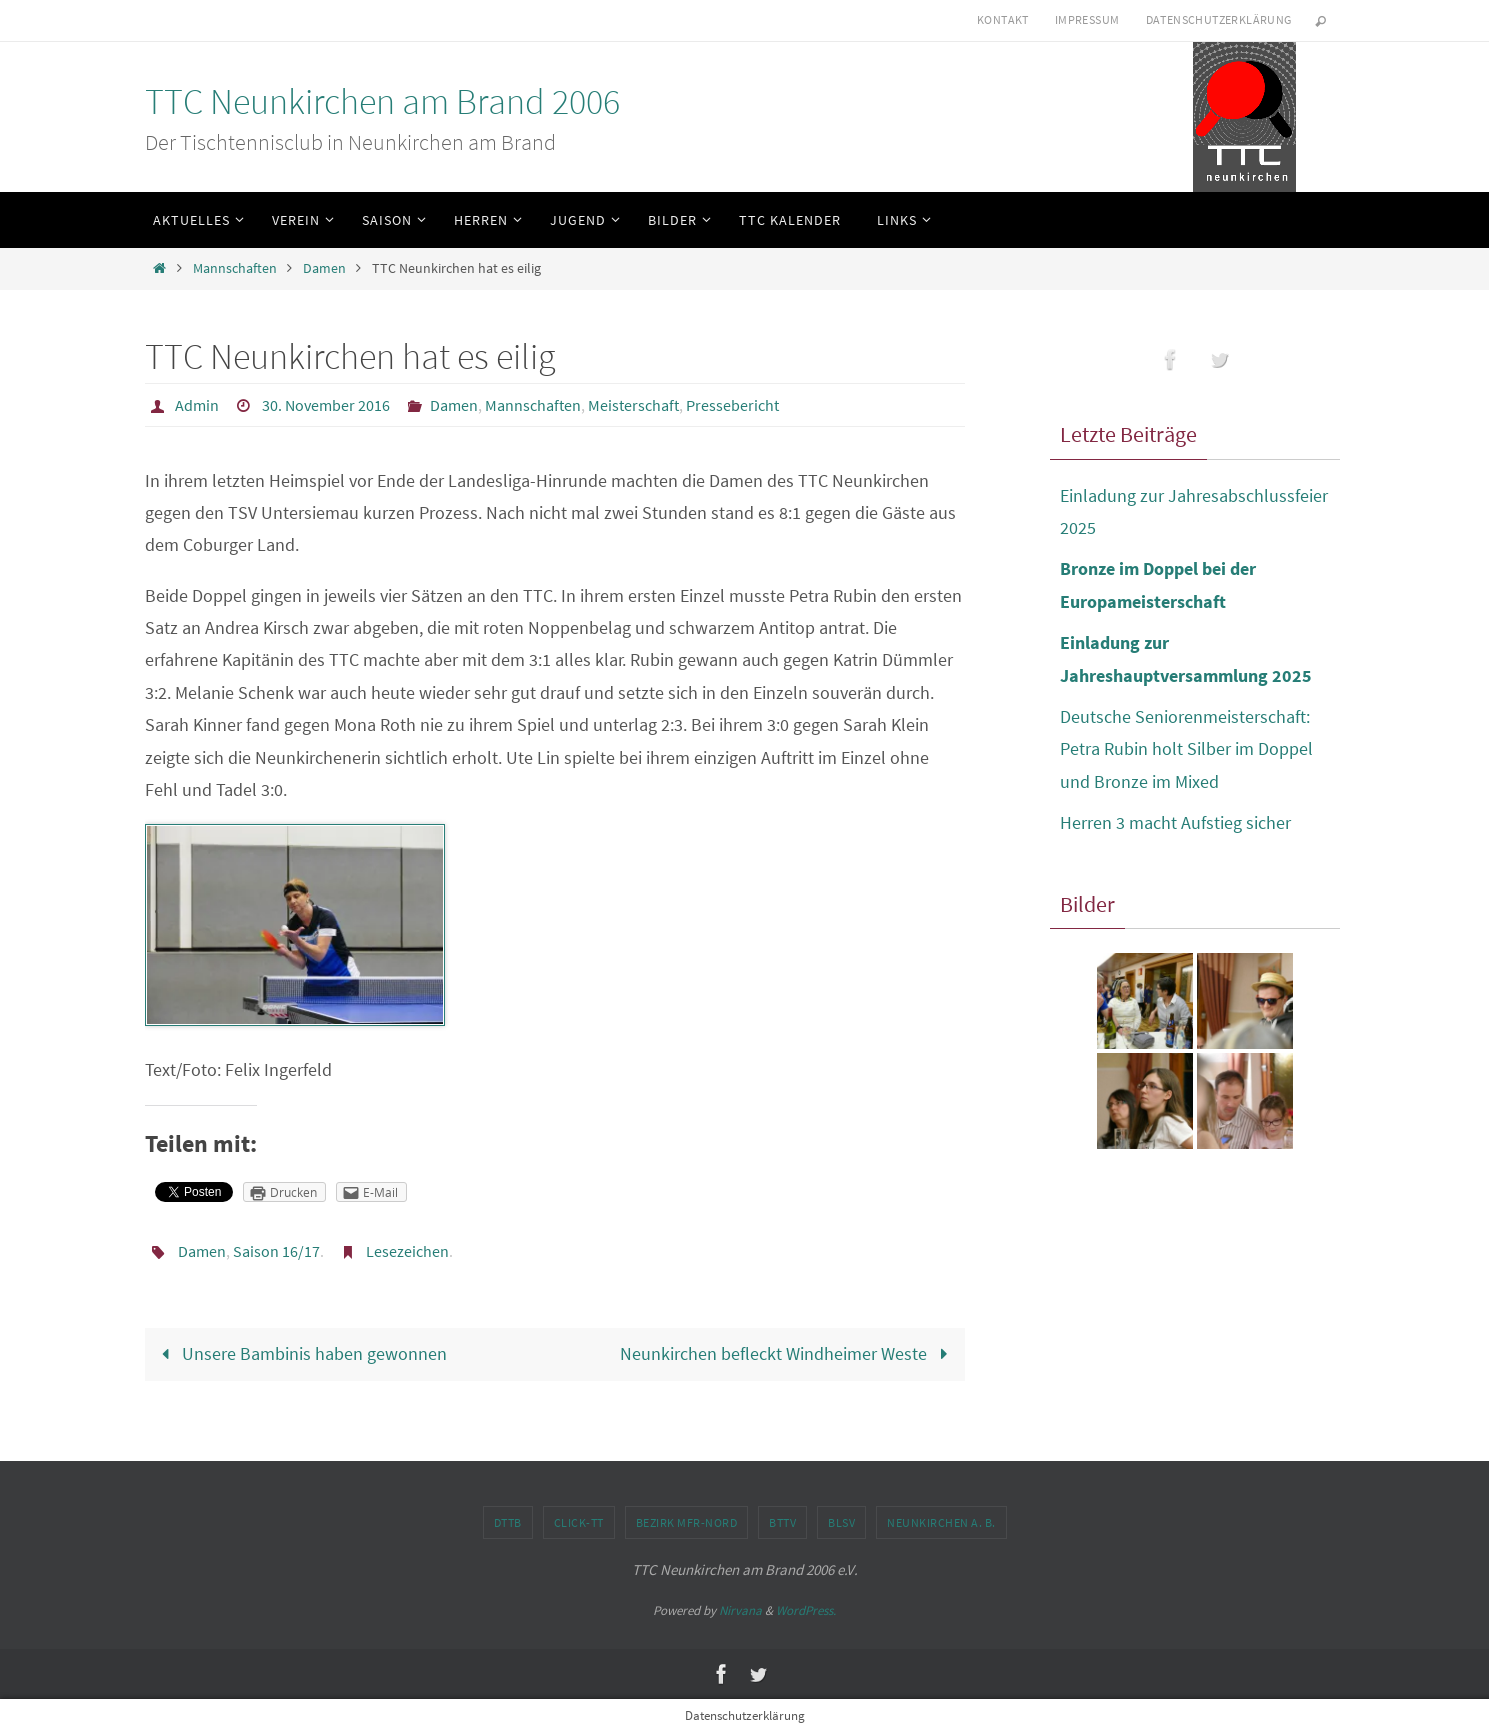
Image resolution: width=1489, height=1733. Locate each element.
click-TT (579, 1522)
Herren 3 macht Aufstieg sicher (1175, 822)
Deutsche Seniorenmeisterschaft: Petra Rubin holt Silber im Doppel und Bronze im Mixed (1186, 749)
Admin (197, 405)
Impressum (1087, 19)
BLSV (841, 1522)
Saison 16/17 (276, 1251)
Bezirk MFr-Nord (687, 1522)
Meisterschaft (633, 405)
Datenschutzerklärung (1219, 19)
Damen (324, 268)
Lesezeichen (407, 1251)
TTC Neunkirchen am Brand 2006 (382, 101)
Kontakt (1003, 19)
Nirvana (740, 1610)
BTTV (782, 1522)
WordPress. (806, 1610)
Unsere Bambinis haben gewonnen (300, 1353)
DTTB (508, 1522)
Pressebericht (732, 405)
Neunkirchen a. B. (941, 1522)
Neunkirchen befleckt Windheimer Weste (788, 1353)
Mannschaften (235, 268)
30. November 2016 (326, 405)
